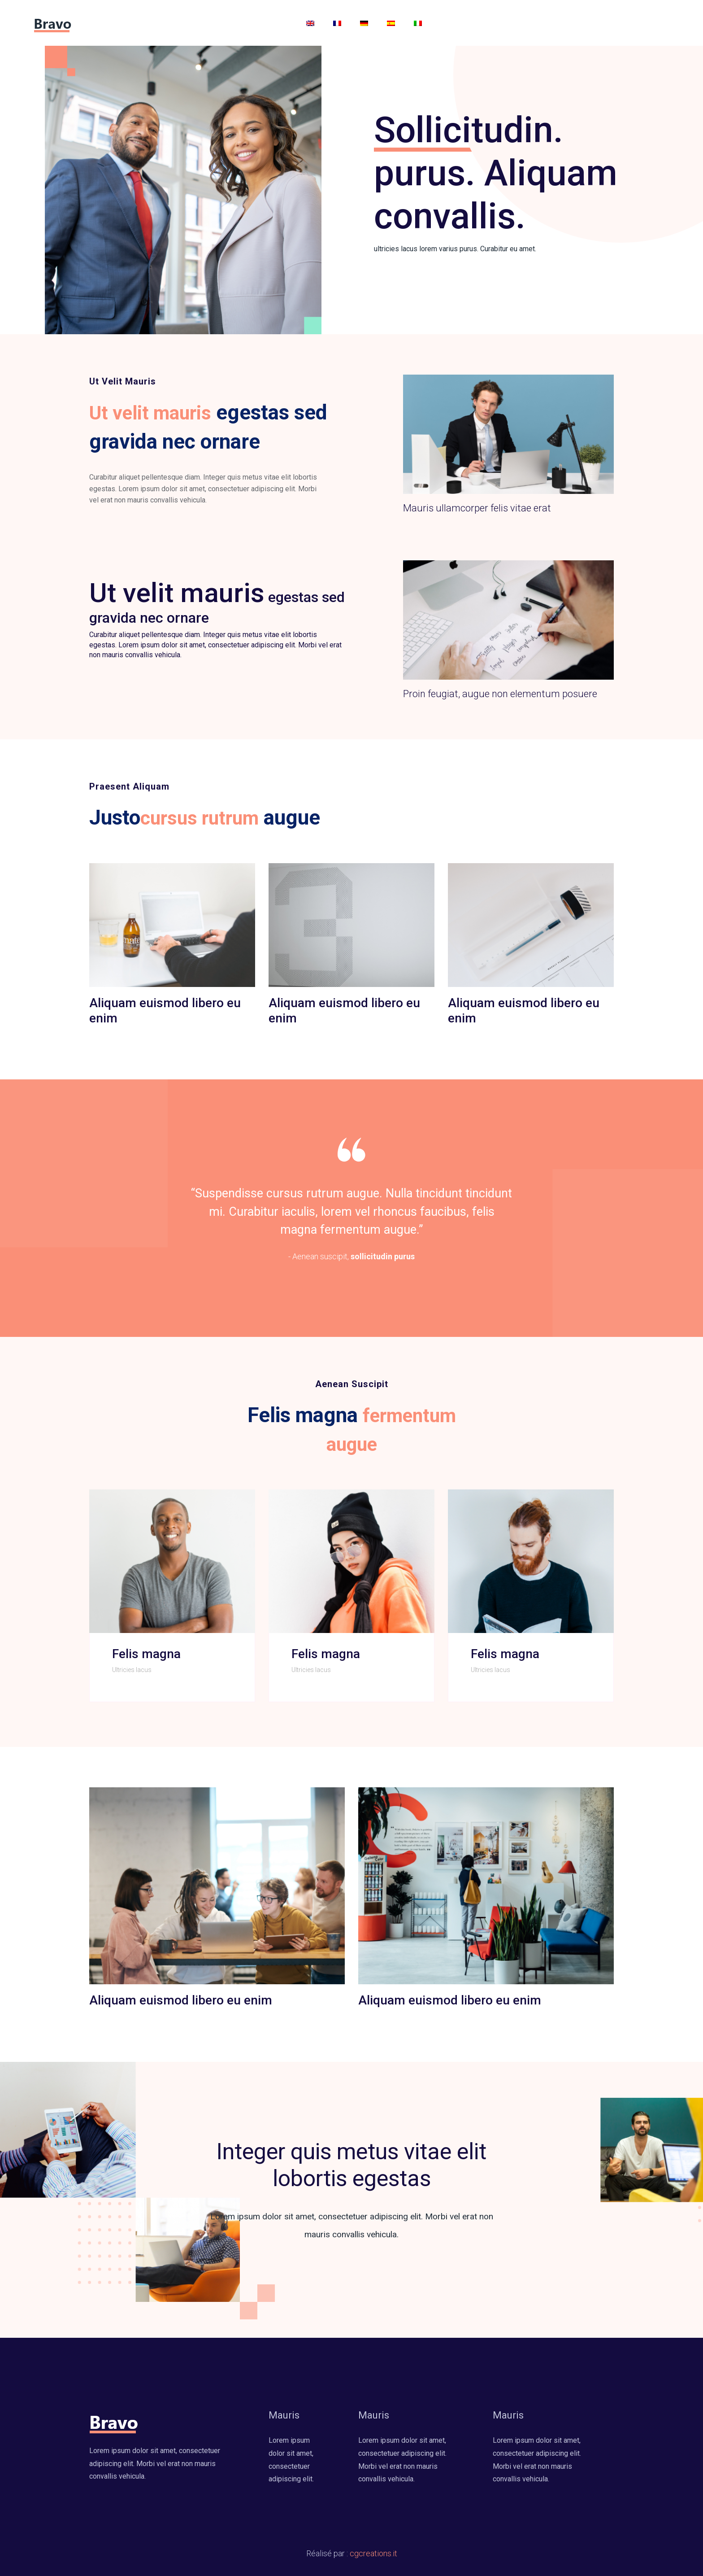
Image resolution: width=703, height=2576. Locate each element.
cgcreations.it (373, 2553)
